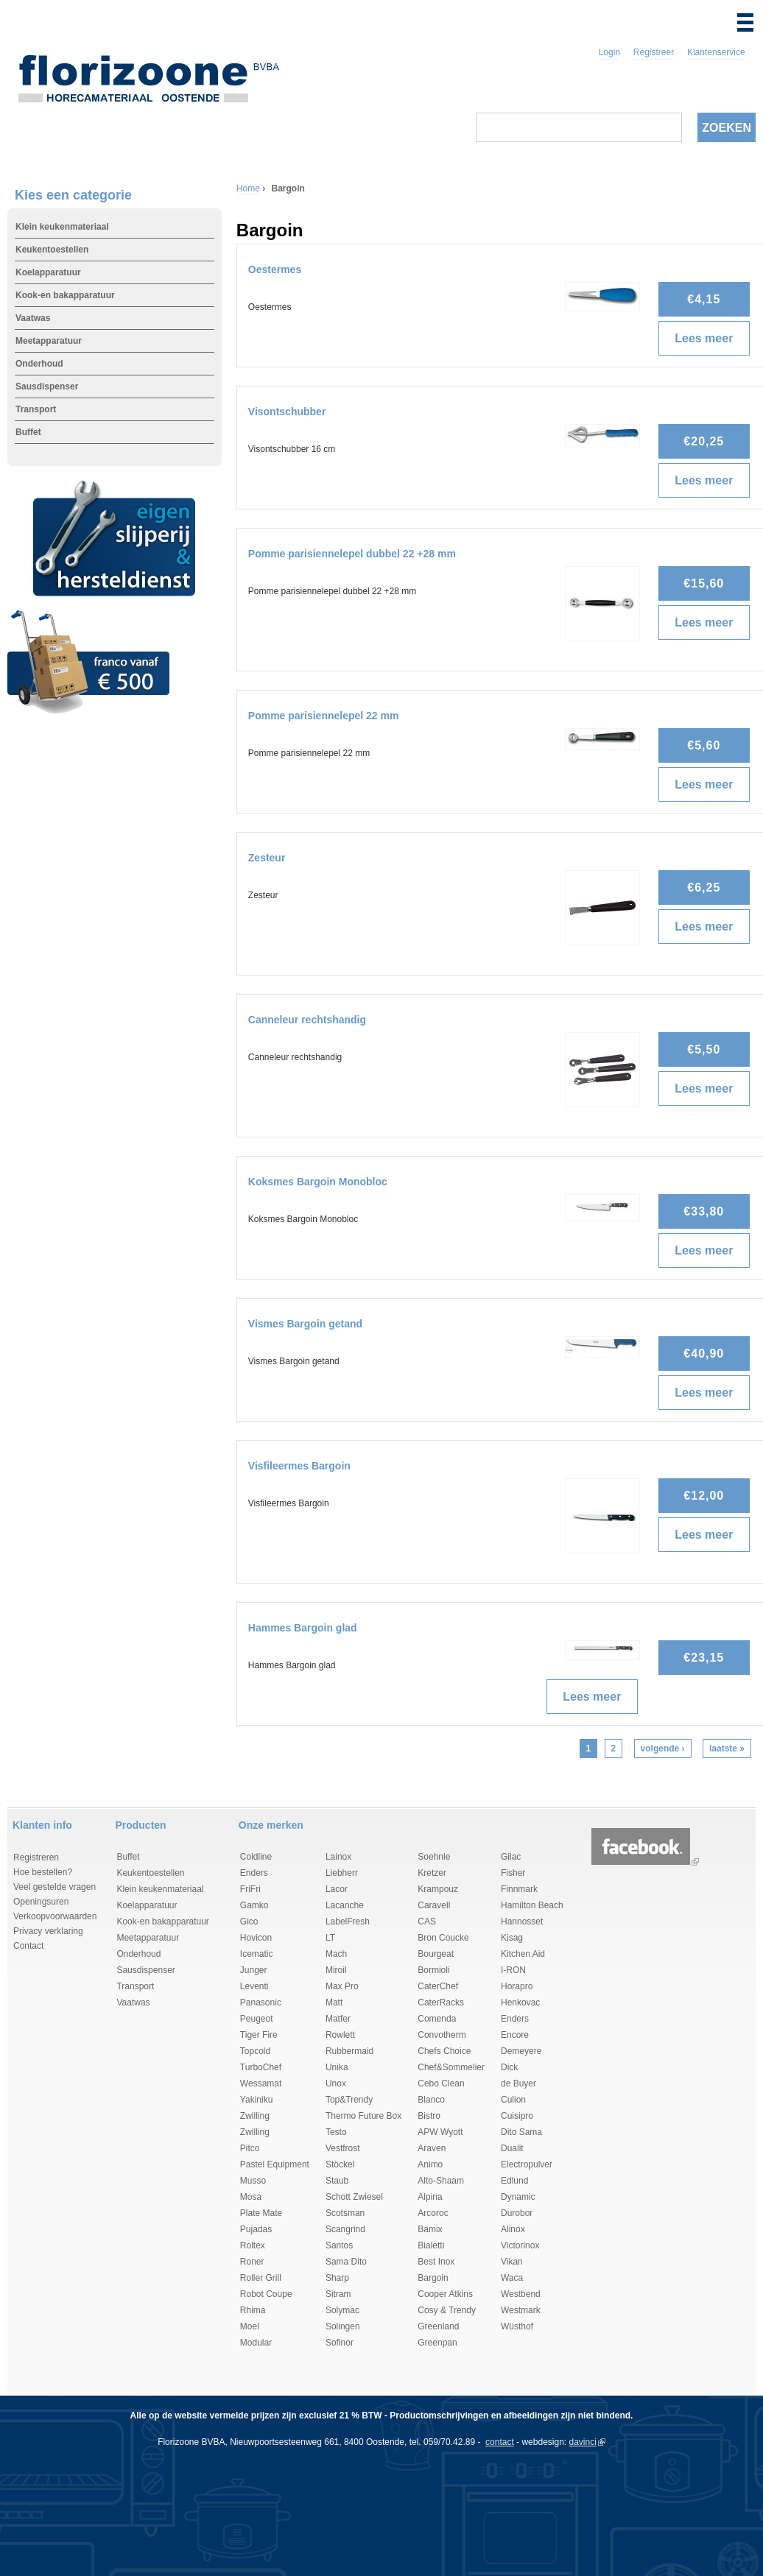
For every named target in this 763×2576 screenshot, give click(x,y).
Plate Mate (261, 2213)
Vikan (512, 2261)
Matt (334, 2002)
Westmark (521, 2310)
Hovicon (256, 1938)
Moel (249, 2326)
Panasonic (260, 2002)
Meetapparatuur (48, 341)
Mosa (250, 2197)
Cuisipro (517, 2116)
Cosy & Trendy (447, 2310)
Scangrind (345, 2229)
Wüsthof (517, 2326)
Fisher (513, 1873)
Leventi (254, 1986)
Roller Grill (260, 2278)
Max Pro (342, 1986)
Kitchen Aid (523, 1954)
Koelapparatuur (48, 272)
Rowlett (340, 2035)
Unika (337, 2067)
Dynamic (518, 2197)
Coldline (256, 1857)
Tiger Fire (259, 2035)
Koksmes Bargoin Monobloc (317, 1182)
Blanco (431, 2100)
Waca (512, 2278)
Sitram (338, 2294)
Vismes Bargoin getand (305, 1324)
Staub (337, 2181)
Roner (252, 2261)
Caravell (434, 1905)
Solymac (342, 2310)
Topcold (255, 2051)
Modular (256, 2342)
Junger (253, 1970)
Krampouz (438, 1889)
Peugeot (256, 2019)
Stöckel (340, 2164)
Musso (253, 2181)
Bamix (430, 2229)
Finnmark (519, 1889)
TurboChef (260, 2067)
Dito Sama (521, 2132)
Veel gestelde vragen (54, 1887)
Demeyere (521, 2051)
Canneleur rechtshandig (307, 1020)
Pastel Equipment (274, 2164)
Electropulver (526, 2164)
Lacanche (345, 1905)
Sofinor (340, 2342)
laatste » (727, 1748)
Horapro (516, 1986)
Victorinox (520, 2245)
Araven (432, 2148)
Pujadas (256, 2229)
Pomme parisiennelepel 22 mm (323, 715)
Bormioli (433, 1970)
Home (248, 188)
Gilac (511, 1857)
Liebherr (342, 1873)
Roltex (252, 2245)
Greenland (438, 2326)
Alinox (513, 2229)
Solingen (343, 2326)
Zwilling (255, 2116)
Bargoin (433, 2278)
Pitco (250, 2148)
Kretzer (432, 1873)
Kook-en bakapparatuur (65, 295)
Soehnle (434, 1857)
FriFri (250, 1889)
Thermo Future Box (363, 2116)
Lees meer (709, 339)
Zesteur (267, 858)
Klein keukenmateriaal (62, 227)
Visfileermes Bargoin (299, 1466)
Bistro (429, 2116)
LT (330, 1938)
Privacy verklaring (48, 1931)
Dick (509, 2067)
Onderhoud (39, 364)
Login (609, 52)
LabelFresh (348, 1921)
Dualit (512, 2148)
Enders (254, 1873)
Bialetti (431, 2245)
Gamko (254, 1905)
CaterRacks (441, 2002)
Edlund (514, 2181)
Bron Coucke (443, 1938)
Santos (339, 2245)
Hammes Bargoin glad (302, 1628)
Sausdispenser (46, 386)
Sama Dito (346, 2261)
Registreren (36, 1857)
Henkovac (520, 2002)
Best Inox (436, 2261)
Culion (513, 2100)
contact (499, 2442)
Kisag (512, 1938)
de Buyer (518, 2083)
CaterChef (438, 1986)
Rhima (253, 2310)
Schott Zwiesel (354, 2197)
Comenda (437, 2019)
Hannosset (522, 1921)
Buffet (28, 432)
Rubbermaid (349, 2051)
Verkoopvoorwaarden (54, 1916)
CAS (427, 1921)
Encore (515, 2035)
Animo (430, 2164)
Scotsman (345, 2213)
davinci (583, 2442)
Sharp (337, 2278)
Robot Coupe (266, 2294)
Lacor (337, 1889)
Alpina (430, 2197)
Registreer (653, 52)
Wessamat (260, 2083)
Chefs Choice (444, 2051)
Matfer (338, 2019)
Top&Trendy (349, 2100)
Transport (35, 409)
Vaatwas (32, 318)
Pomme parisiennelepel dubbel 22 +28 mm (352, 554)
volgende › (663, 1748)
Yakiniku (256, 2100)
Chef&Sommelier (451, 2067)
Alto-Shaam (441, 2181)
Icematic (256, 1954)
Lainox (338, 1857)
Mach (336, 1954)
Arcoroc (433, 2213)
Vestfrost (343, 2148)
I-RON (513, 1970)
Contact (28, 1946)
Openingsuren (40, 1901)
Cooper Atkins (445, 2294)
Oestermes (274, 269)
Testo (336, 2132)
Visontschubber (287, 411)
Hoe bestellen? (42, 1872)
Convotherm (441, 2035)
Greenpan (437, 2342)
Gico (249, 1921)
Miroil (336, 1970)
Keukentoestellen (51, 249)
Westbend (521, 2294)
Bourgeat (436, 1954)
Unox (336, 2083)
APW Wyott (440, 2132)
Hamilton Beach (532, 1905)
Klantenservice (716, 52)
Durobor (516, 2213)
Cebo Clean (441, 2083)
